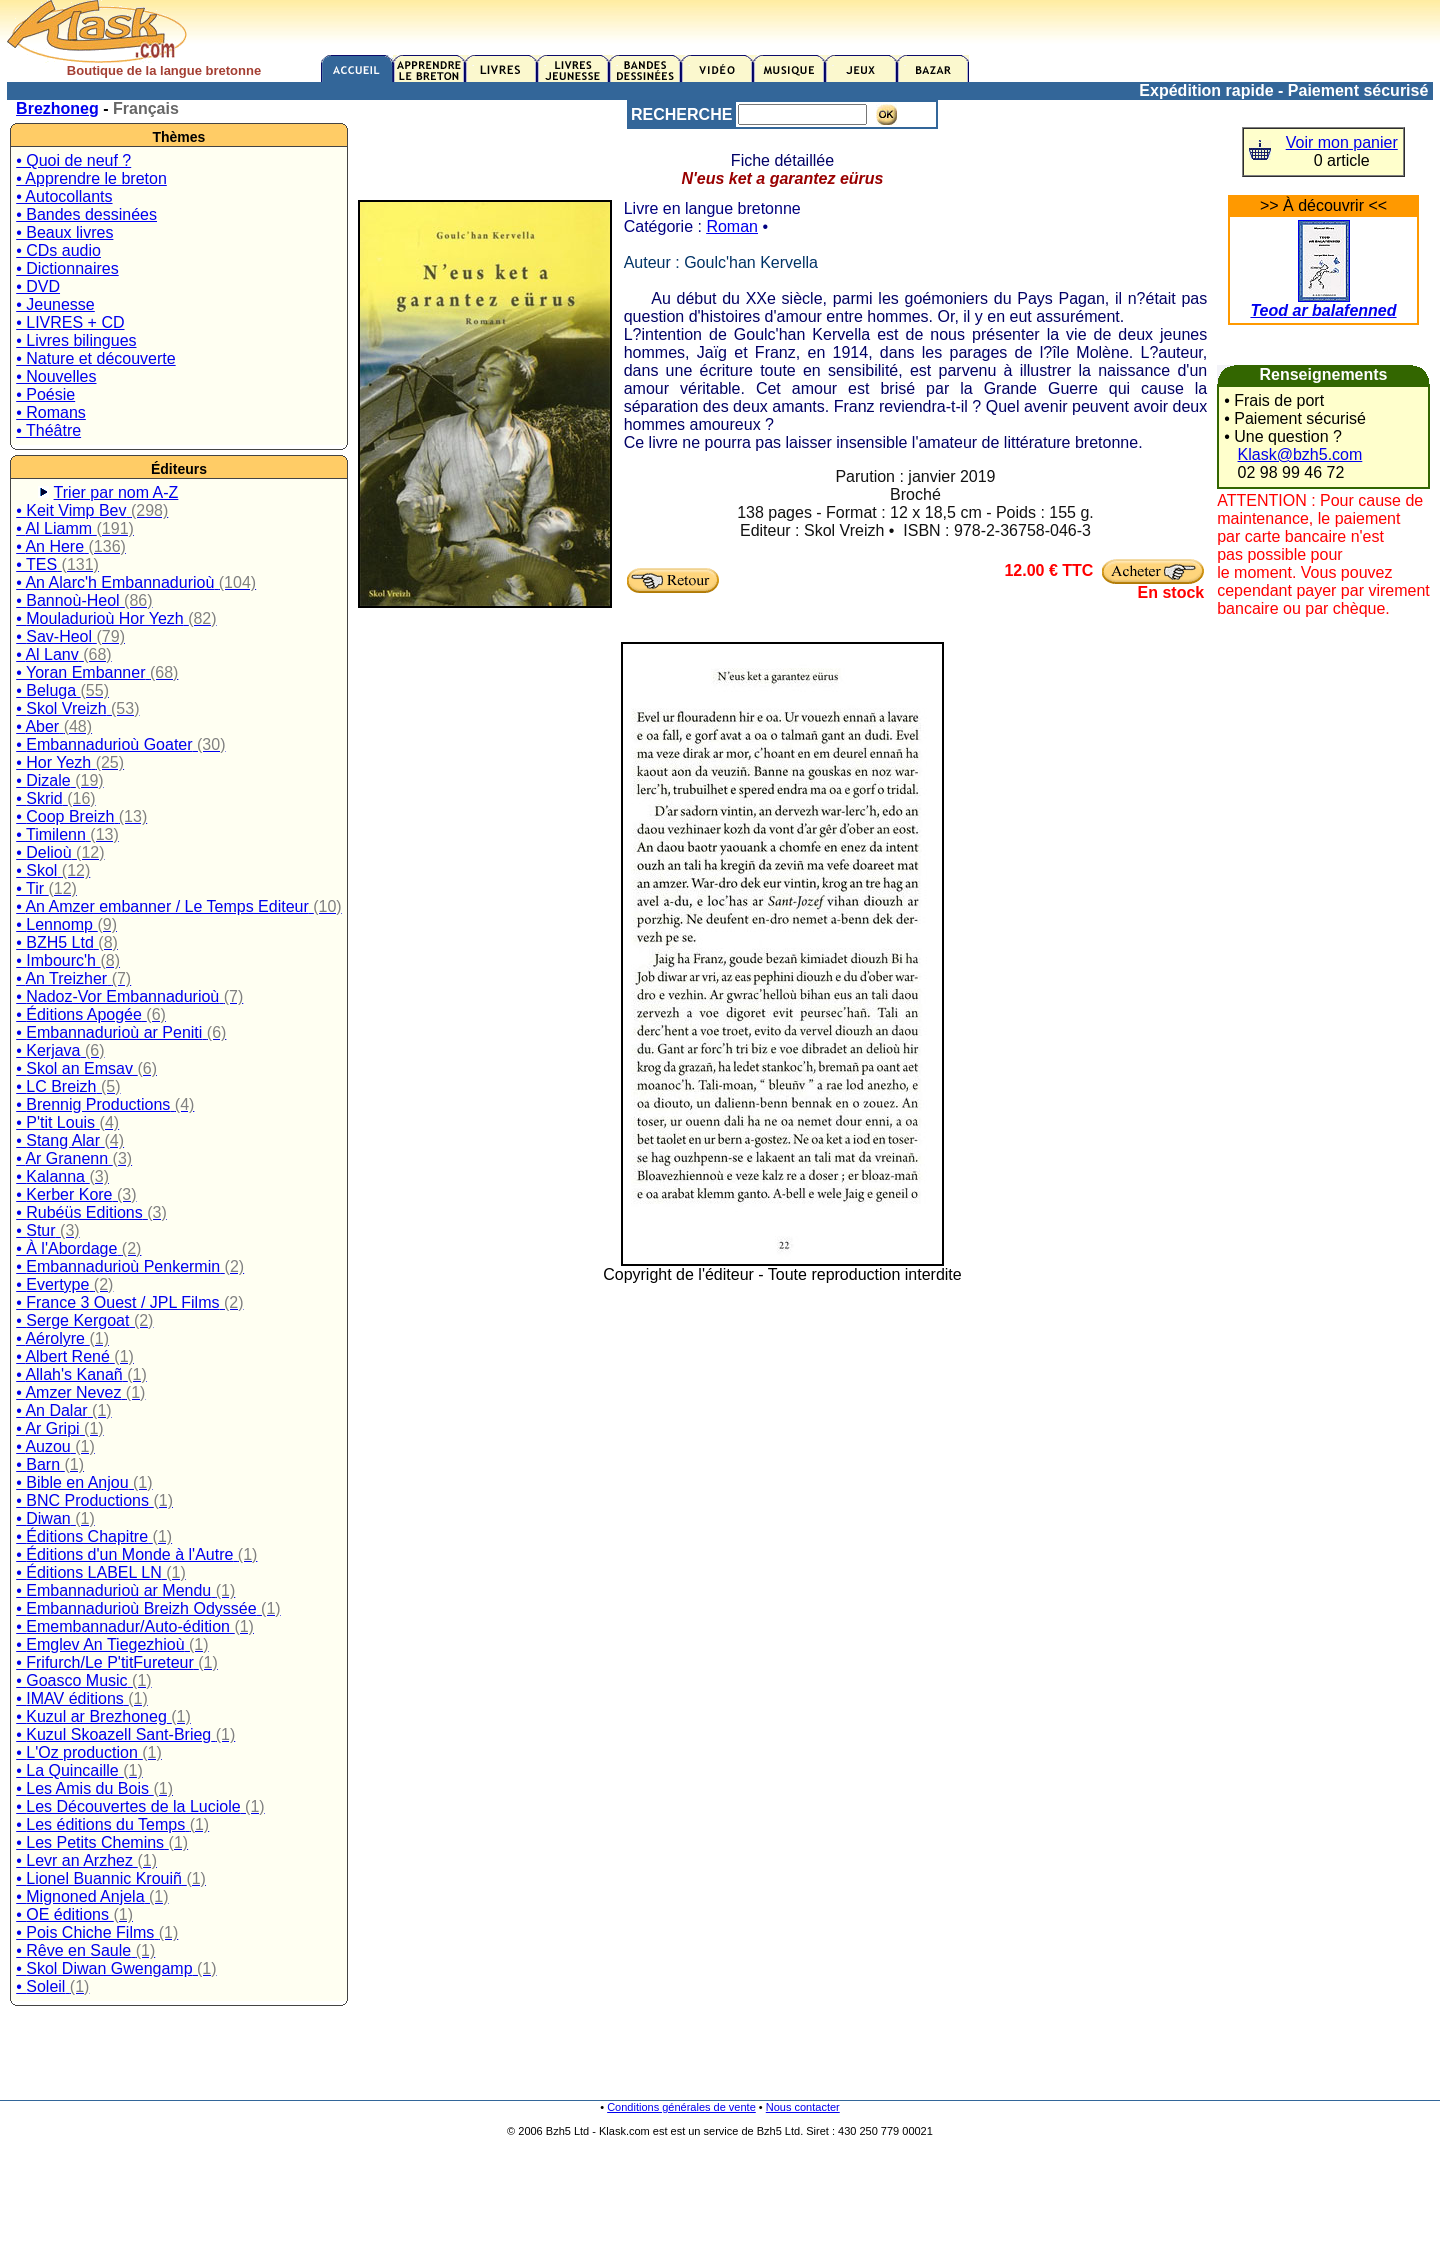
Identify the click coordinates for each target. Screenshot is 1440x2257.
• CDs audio (58, 250)
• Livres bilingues (76, 340)
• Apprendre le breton (91, 178)
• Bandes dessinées (86, 214)
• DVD (38, 286)
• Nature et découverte (95, 358)
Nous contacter (803, 2107)
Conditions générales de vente (681, 2107)
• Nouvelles (56, 376)
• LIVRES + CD (70, 322)
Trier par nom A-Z (116, 492)
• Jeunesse (55, 304)
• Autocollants (64, 196)
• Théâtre (48, 430)
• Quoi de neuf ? (73, 160)
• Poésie (45, 394)
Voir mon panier (1342, 142)
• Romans (51, 412)
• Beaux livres (64, 232)
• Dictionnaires (67, 268)
